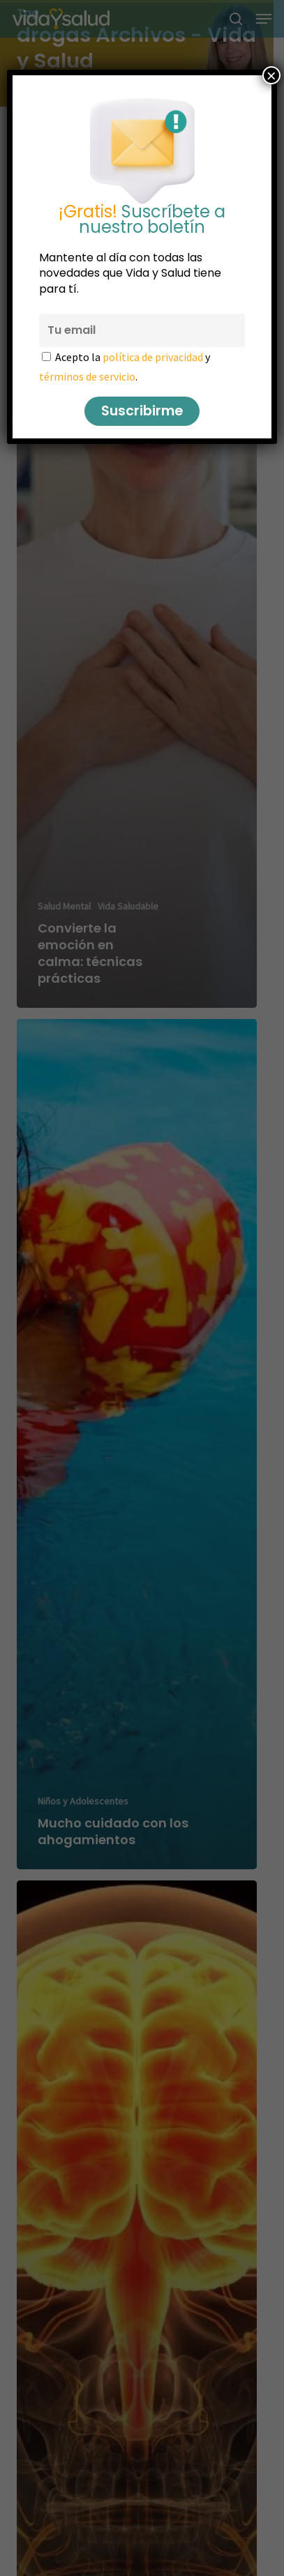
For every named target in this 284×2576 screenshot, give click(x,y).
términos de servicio (87, 376)
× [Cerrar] (271, 75)
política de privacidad (153, 357)
